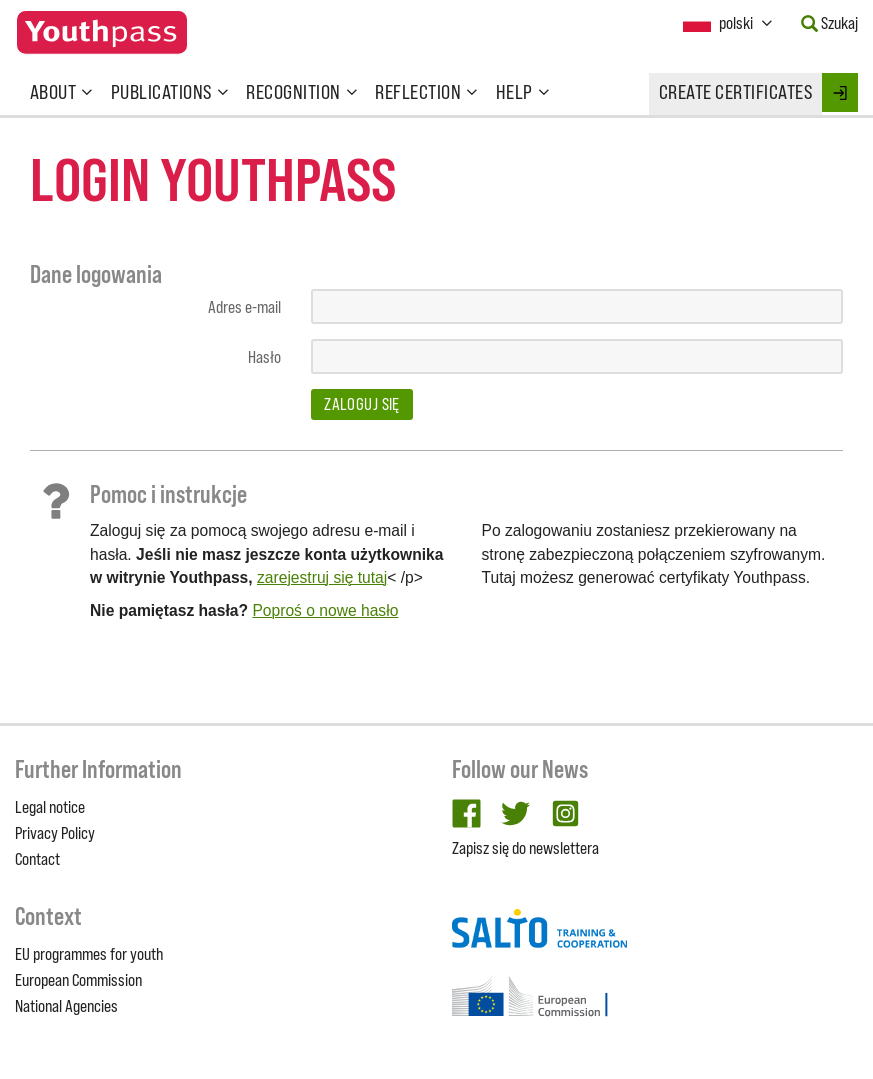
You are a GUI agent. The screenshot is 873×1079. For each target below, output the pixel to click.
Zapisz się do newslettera (525, 848)
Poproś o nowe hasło (325, 610)
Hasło (264, 357)
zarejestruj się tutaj (322, 577)
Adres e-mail (244, 307)
